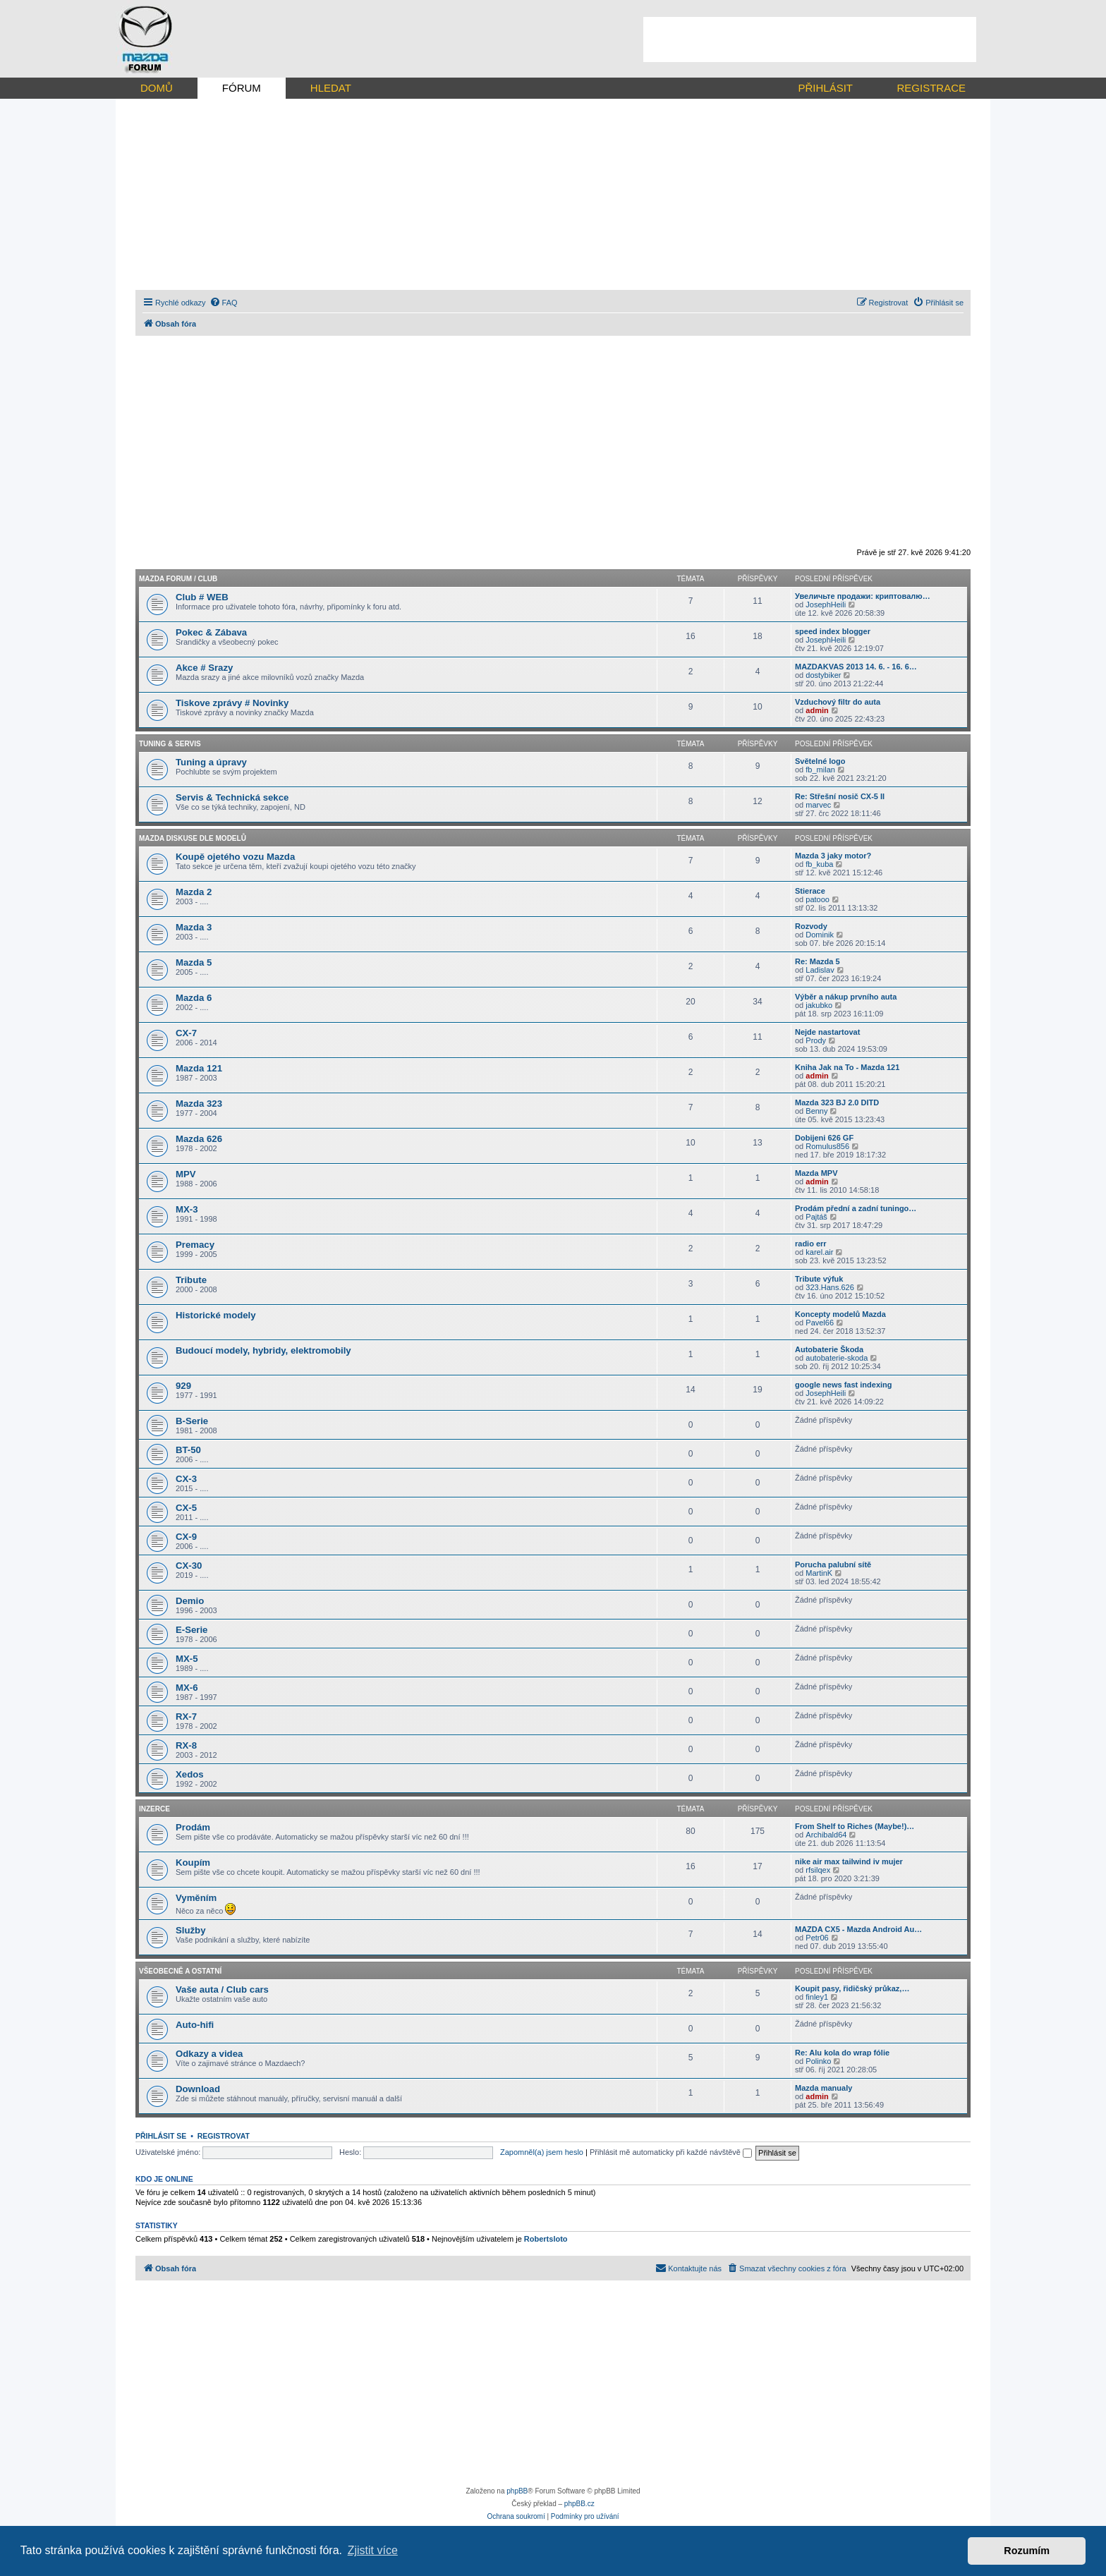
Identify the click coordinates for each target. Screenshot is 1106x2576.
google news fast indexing (843, 1384)
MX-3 (187, 1209)
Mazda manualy (823, 2088)
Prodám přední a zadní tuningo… (855, 1208)
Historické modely (216, 1315)
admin (817, 710)
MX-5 (187, 1658)
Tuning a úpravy (211, 762)
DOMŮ (156, 88)
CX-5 (186, 1507)
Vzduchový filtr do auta (837, 702)
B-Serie (192, 1421)
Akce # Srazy (204, 667)
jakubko (819, 1005)
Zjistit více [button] (373, 2550)
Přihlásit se (160, 2136)
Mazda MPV (816, 1173)
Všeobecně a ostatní (180, 1971)
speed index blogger (832, 631)
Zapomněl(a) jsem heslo (541, 2152)
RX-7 (186, 1716)
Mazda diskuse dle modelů (192, 838)
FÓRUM (241, 88)
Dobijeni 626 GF (824, 1138)
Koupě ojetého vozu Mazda (235, 856)
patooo (818, 899)
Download (198, 2089)
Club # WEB (202, 597)
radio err (811, 1243)
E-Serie (191, 1629)
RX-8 (186, 1745)
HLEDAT (330, 88)
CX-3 (186, 1479)
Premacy (195, 1244)
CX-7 (186, 1033)
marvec (818, 805)
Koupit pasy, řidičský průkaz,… (852, 1988)
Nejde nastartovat (827, 1032)
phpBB (517, 2491)
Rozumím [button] (1027, 2550)
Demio (190, 1601)
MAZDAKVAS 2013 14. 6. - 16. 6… (856, 666)
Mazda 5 (194, 962)
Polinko (818, 2061)
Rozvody (811, 926)
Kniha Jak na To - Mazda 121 (847, 1067)
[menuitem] (223, 302)
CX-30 (189, 1565)
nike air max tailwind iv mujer (849, 1861)
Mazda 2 (194, 892)
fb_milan (820, 769)
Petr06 (817, 1937)
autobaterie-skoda (837, 1358)
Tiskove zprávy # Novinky (232, 703)
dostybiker (823, 675)
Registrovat (224, 2136)
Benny (816, 1111)
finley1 (817, 1997)
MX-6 (187, 1687)
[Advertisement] (810, 39)
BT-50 (188, 1450)
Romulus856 (827, 1146)
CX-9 (186, 1536)
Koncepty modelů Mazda (840, 1314)
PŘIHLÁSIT (825, 88)
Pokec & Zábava (211, 632)
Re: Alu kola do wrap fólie (842, 2052)
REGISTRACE (931, 88)
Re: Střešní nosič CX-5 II (840, 796)
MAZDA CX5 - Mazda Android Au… (858, 1929)
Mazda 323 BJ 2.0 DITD (837, 1102)
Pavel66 (820, 1322)
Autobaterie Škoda (829, 1349)
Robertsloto (546, 2239)
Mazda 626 (199, 1139)
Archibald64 (826, 1834)
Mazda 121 (199, 1068)
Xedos (190, 1774)
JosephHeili (826, 604)
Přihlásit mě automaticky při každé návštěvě (671, 2152)
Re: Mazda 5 (817, 961)
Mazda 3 (194, 927)
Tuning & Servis (170, 744)
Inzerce (154, 1809)
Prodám (193, 1827)
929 (183, 1385)
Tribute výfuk (819, 1279)
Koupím (193, 1862)
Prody (816, 1040)
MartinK (819, 1573)
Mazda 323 (199, 1103)
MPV (186, 1174)
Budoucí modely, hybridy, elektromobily (263, 1350)
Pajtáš (816, 1217)
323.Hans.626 (830, 1287)
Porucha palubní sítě (833, 1564)
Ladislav (820, 970)
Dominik (820, 934)
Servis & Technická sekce (232, 797)
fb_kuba (819, 864)
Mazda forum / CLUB (178, 579)
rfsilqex (818, 1870)
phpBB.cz (579, 2504)
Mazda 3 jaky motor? (833, 855)
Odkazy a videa (209, 2053)
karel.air (819, 1252)
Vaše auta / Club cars (222, 1989)
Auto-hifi (195, 2024)
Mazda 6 (194, 997)
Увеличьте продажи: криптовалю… (862, 596)
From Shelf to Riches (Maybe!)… (854, 1826)
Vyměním (196, 1897)
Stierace (810, 891)
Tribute (191, 1280)
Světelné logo (820, 761)
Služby (191, 1930)
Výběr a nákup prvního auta (846, 996)
